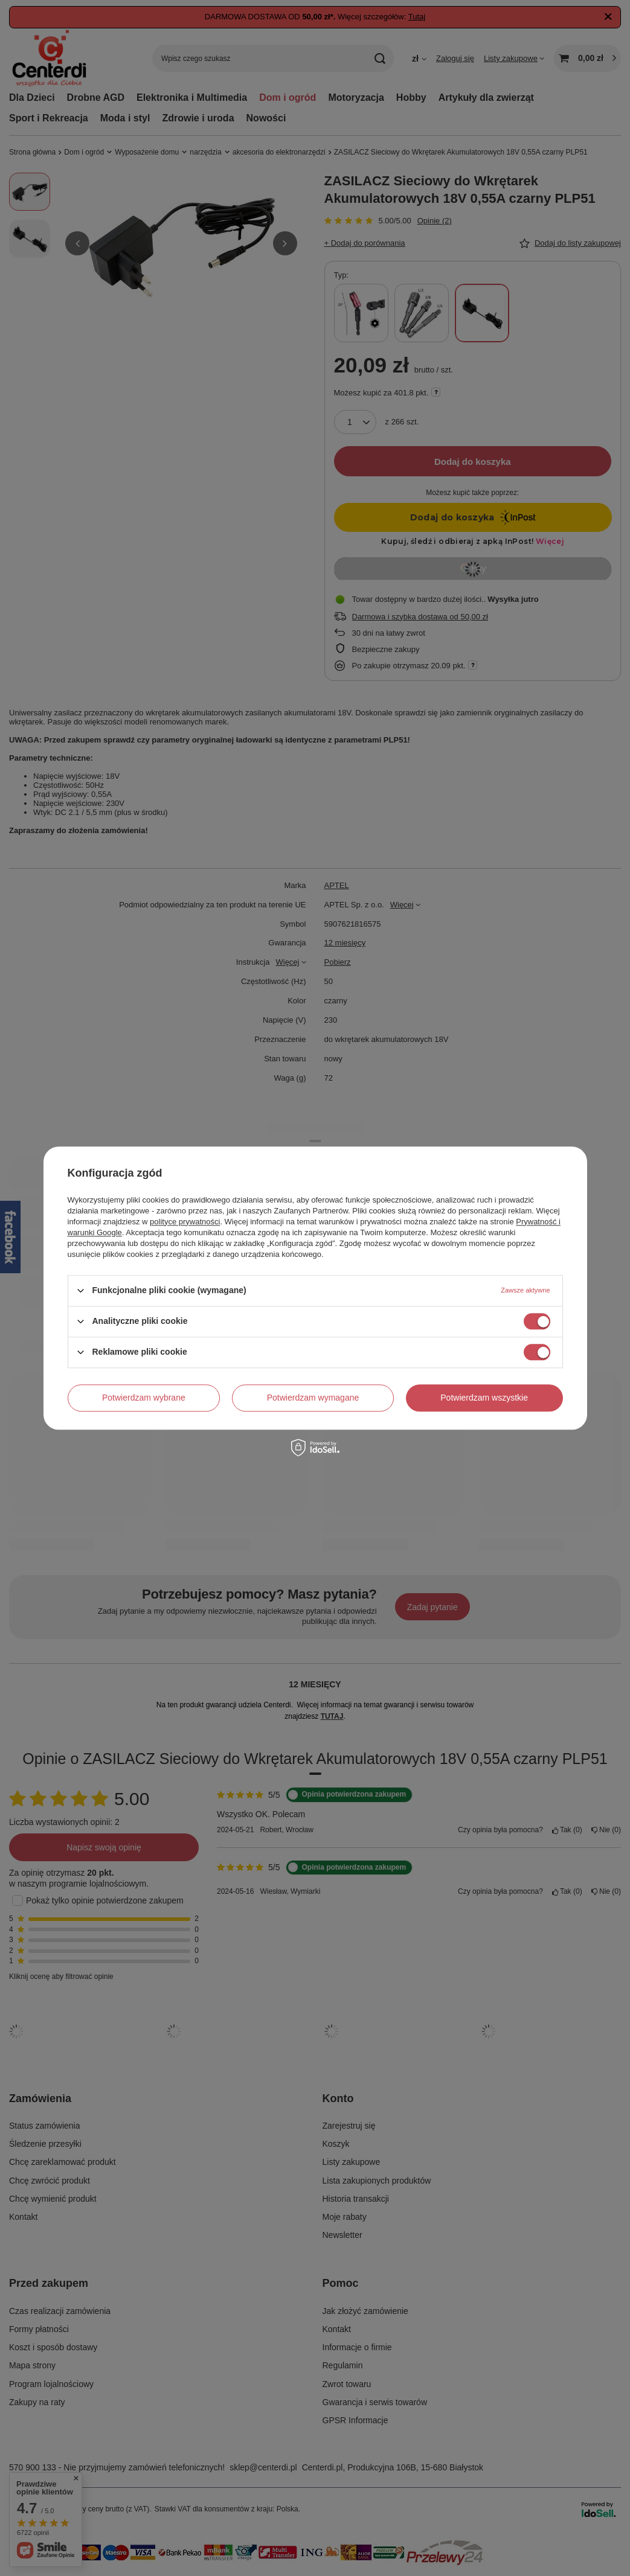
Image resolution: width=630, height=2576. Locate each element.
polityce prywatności (185, 1221)
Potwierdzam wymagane (313, 1397)
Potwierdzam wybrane (143, 1397)
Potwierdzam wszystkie (484, 1397)
